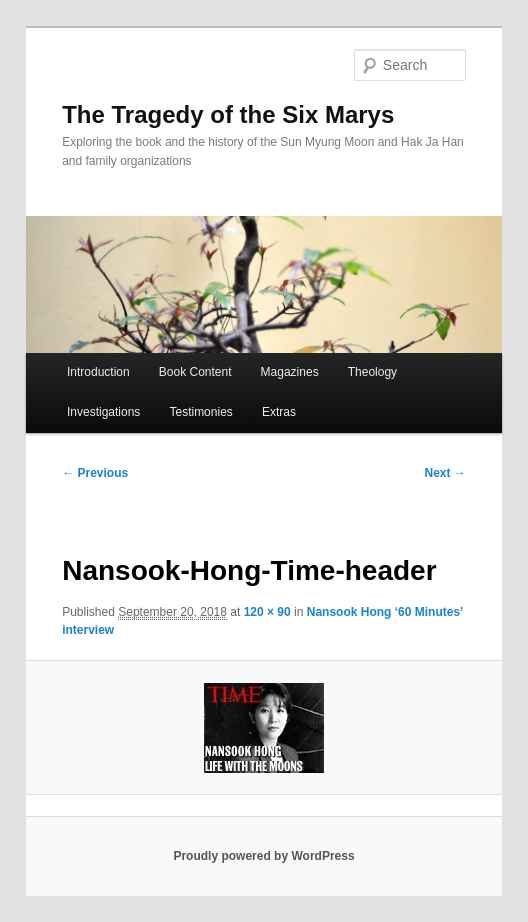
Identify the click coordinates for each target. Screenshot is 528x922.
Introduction (98, 372)
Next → (444, 473)
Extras (279, 412)
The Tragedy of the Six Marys (228, 114)
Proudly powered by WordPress (263, 856)
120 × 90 (267, 612)
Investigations (103, 412)
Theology (372, 372)
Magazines (290, 372)
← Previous (95, 473)
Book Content (195, 372)
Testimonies (200, 412)
